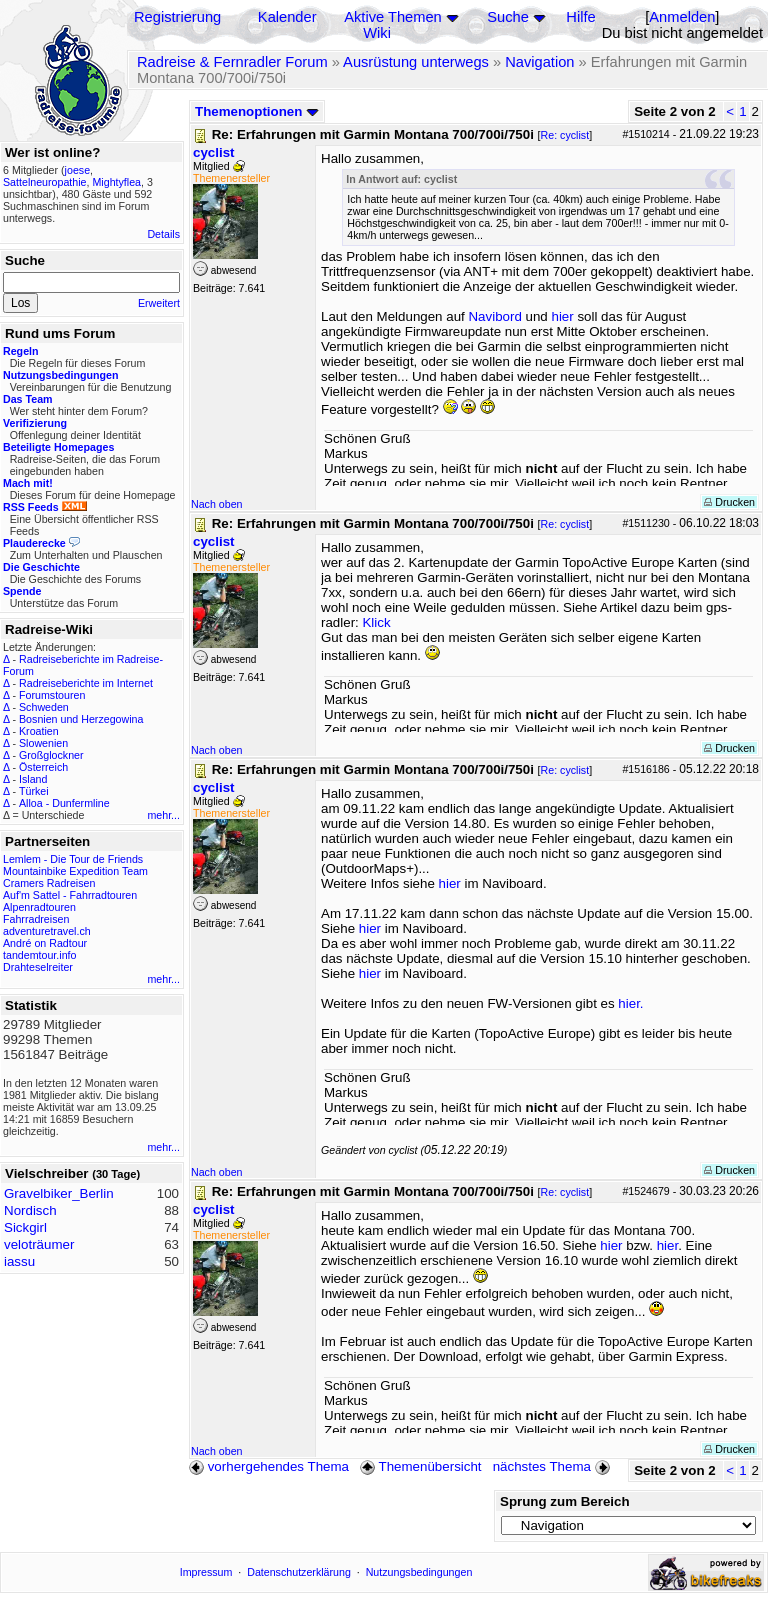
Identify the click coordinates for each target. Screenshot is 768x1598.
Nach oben (217, 504)
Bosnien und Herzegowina (81, 719)
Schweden (44, 707)
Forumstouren (52, 695)
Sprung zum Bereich (565, 1501)
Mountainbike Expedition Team (75, 871)
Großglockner (51, 755)
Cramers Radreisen (49, 883)
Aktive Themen (392, 17)
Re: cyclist (565, 135)
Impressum (206, 1572)
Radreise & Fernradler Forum (232, 62)
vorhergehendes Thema (269, 1466)
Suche (508, 17)
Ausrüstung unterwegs (416, 62)
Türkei (34, 791)
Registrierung (177, 17)
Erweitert (159, 303)
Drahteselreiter (38, 967)
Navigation (539, 62)
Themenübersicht (420, 1466)
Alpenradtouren (39, 907)
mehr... (163, 815)
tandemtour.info (39, 955)
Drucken (729, 502)
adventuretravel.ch (47, 931)
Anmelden (682, 17)
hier (562, 316)
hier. (630, 1003)
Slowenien (43, 743)
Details (163, 234)
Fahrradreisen (36, 919)
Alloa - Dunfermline (64, 803)
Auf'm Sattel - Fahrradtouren (70, 895)
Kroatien (39, 731)
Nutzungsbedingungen (419, 1572)
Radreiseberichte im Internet (86, 683)
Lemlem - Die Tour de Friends (73, 859)
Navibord (494, 316)
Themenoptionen (257, 111)
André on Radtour (45, 943)
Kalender (287, 17)
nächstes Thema (553, 1466)
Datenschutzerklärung (299, 1572)
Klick (376, 622)
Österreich (43, 767)
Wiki (377, 33)
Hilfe (580, 17)
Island (33, 779)
